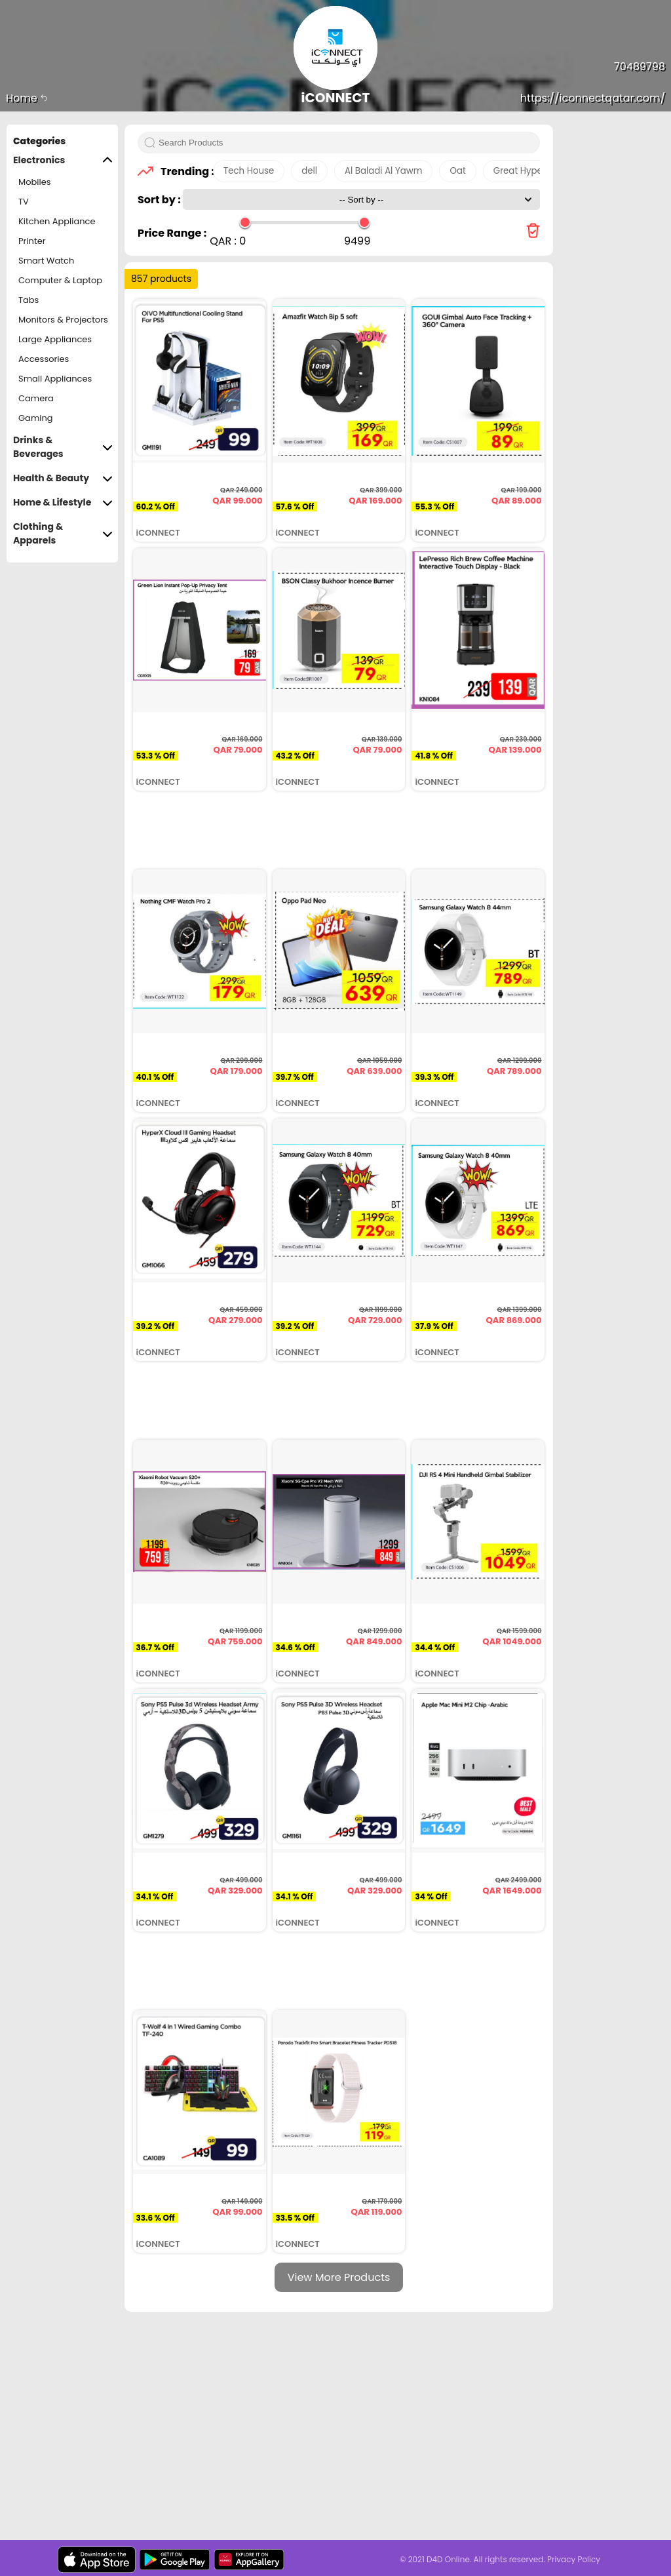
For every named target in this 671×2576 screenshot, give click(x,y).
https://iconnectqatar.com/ (592, 98)
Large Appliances (55, 339)
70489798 (639, 66)
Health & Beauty (63, 478)
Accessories (43, 359)
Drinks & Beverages (63, 447)
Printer (32, 241)
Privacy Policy (573, 2559)
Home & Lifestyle (63, 502)
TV (23, 201)
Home (27, 98)
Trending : (183, 171)
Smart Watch (46, 260)
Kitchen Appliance (57, 221)
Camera (36, 398)
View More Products (339, 2277)
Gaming (35, 418)
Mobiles (34, 182)
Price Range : (172, 233)
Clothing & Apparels (63, 533)
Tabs (28, 300)
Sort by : (160, 199)
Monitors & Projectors (63, 319)
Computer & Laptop (60, 280)
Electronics (63, 160)
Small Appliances (55, 378)
